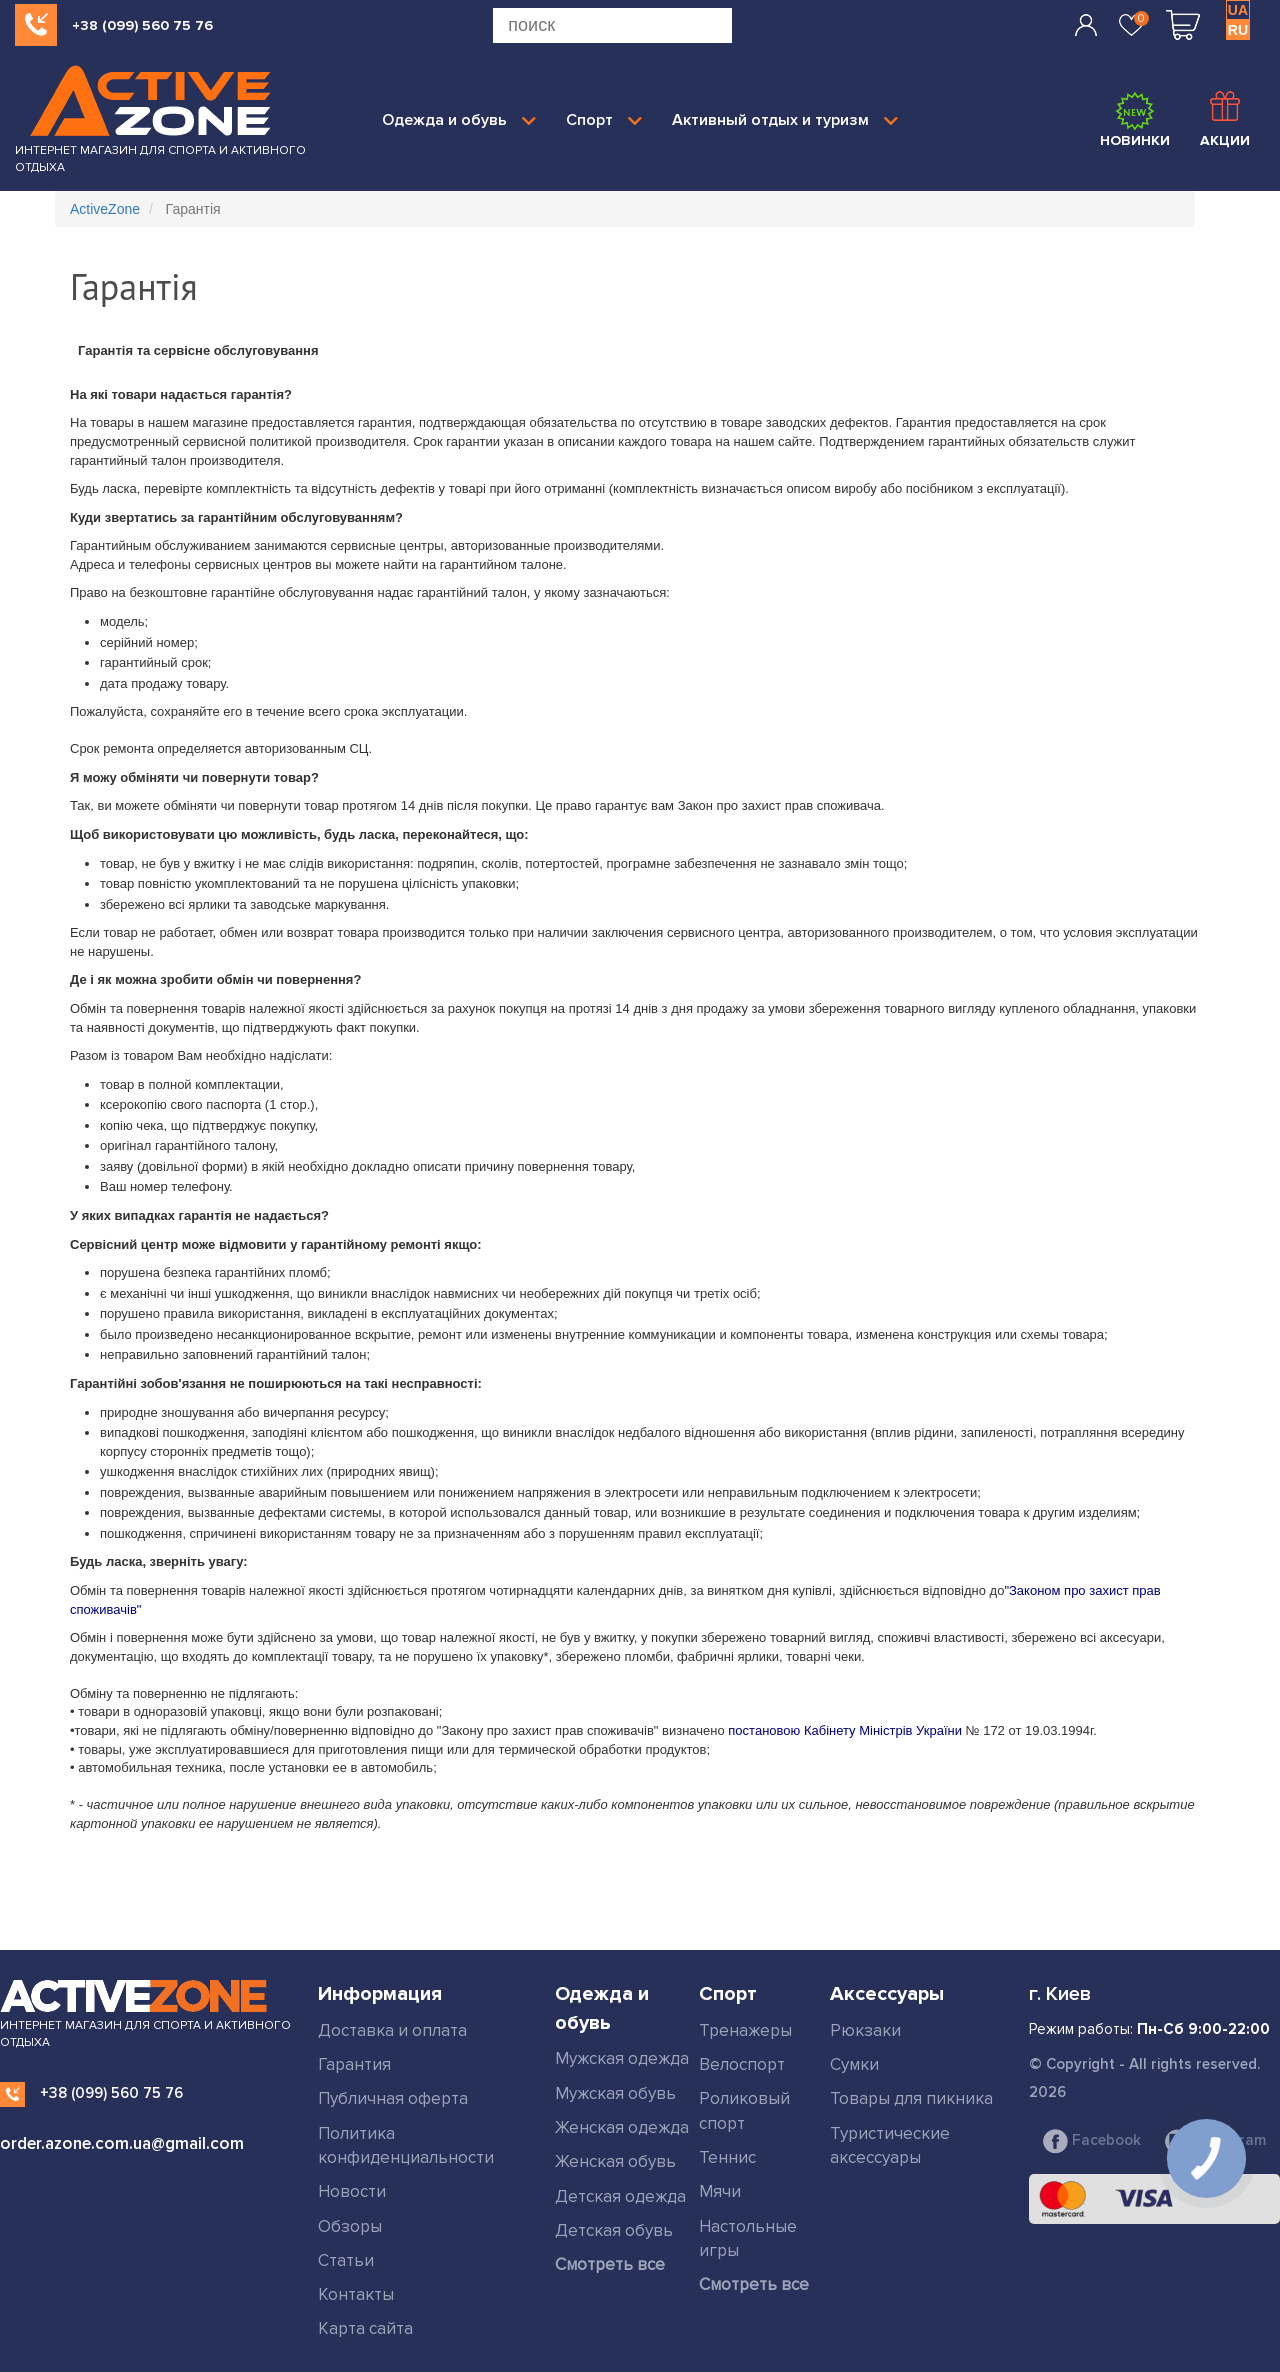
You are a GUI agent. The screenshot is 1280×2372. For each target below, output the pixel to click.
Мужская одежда (622, 2058)
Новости (352, 2191)
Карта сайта (365, 2328)
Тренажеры (745, 2030)
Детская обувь (614, 2230)
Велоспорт (742, 2064)
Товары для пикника (911, 2098)
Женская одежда (622, 2127)
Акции (1225, 120)
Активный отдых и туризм (785, 120)
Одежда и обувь (459, 120)
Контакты (356, 2294)
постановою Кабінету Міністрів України (845, 1730)
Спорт (604, 120)
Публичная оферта (393, 2098)
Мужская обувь (615, 2093)
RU (1238, 30)
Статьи (346, 2260)
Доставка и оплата (392, 2030)
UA (1238, 10)
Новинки (1135, 120)
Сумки (854, 2064)
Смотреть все (610, 2264)
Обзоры (350, 2226)
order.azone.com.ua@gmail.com (122, 2143)
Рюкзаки (865, 2030)
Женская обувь (615, 2161)
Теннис (727, 2157)
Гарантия (354, 2064)
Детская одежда (620, 2196)
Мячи (720, 2191)
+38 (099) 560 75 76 (142, 25)
